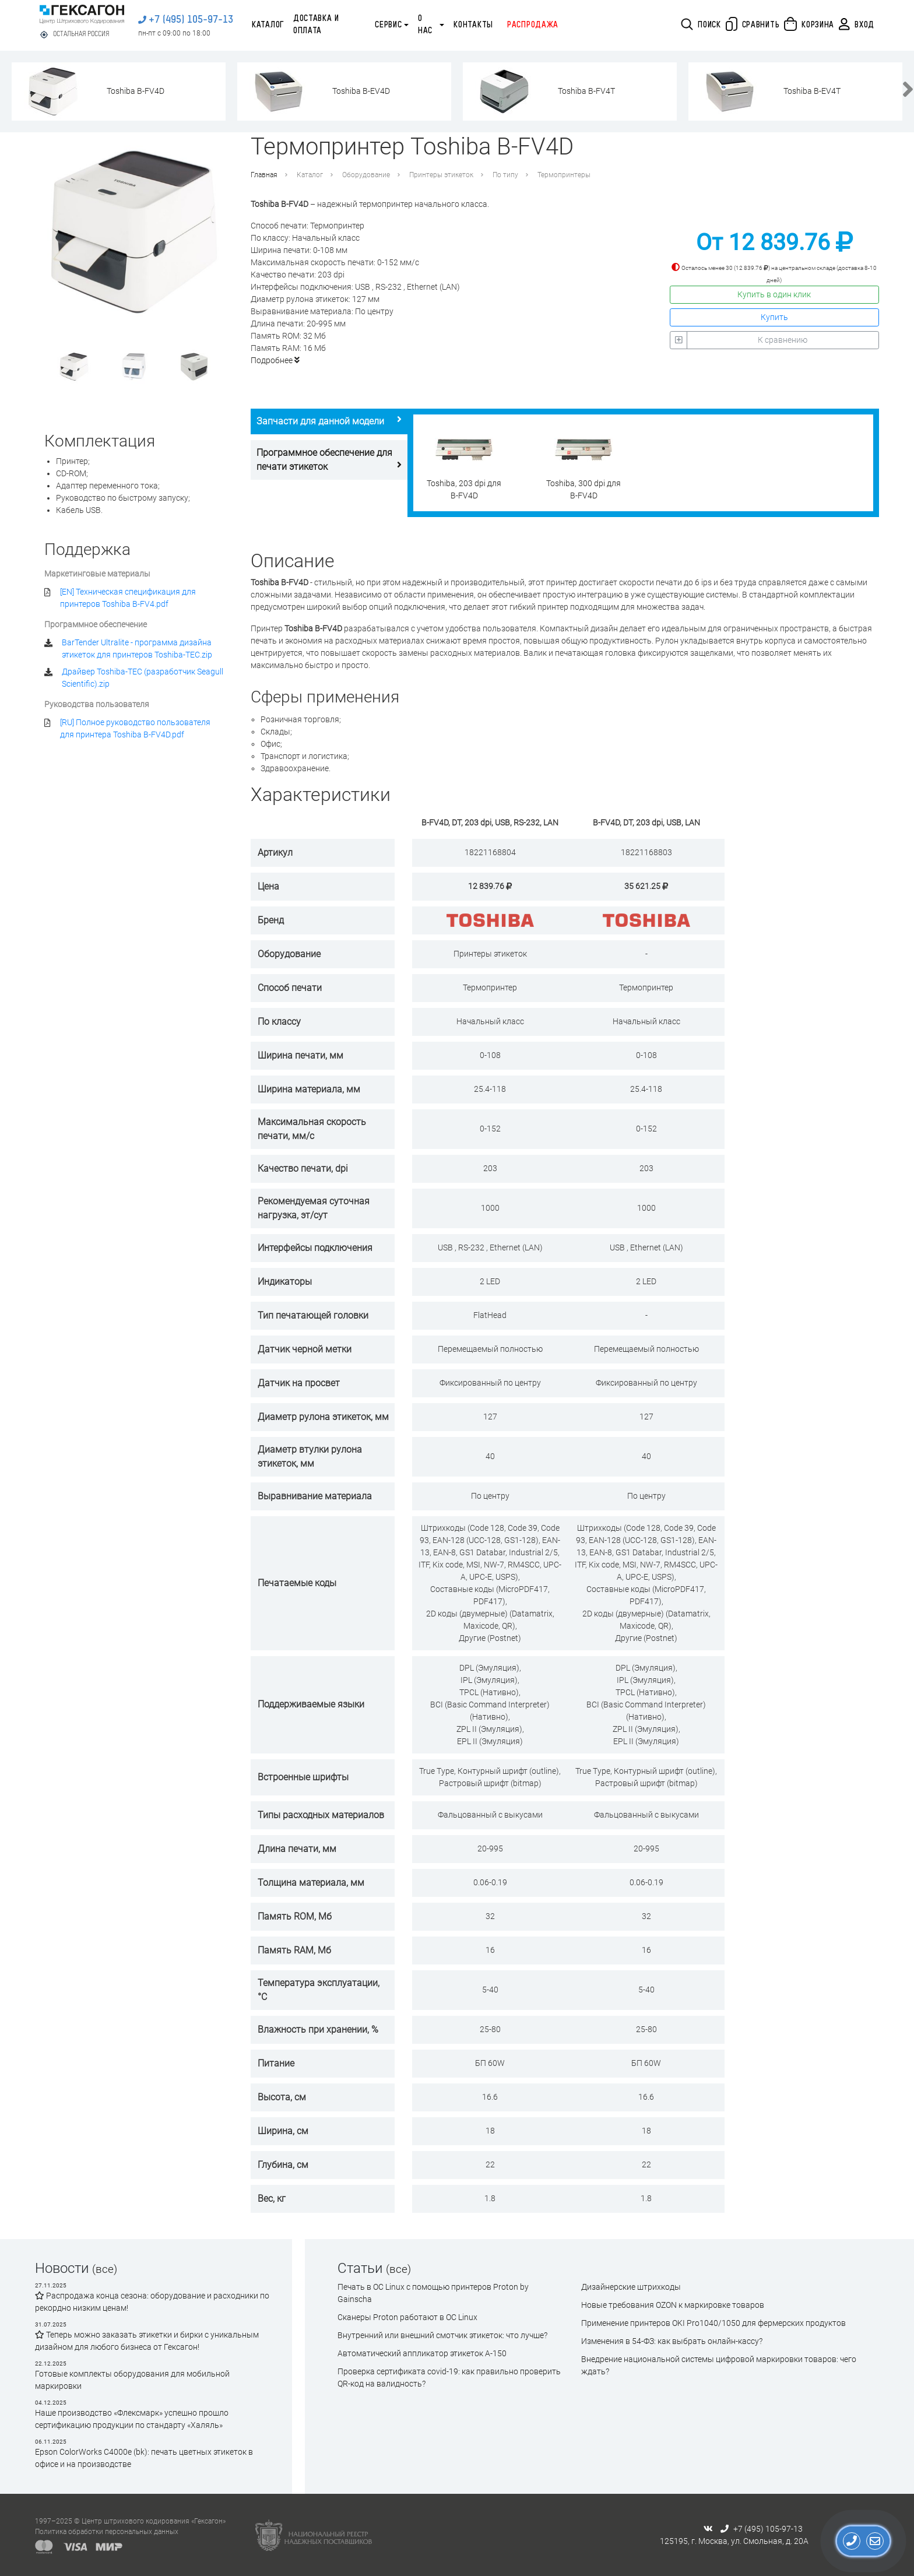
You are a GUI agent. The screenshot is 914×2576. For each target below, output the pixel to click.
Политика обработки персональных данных (106, 2532)
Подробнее (275, 360)
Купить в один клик (774, 294)
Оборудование (366, 175)
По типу (505, 175)
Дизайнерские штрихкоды (631, 2287)
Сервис (388, 25)
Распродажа (532, 25)
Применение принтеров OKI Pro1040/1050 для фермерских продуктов (713, 2323)
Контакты (473, 25)
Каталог (268, 25)
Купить (774, 317)
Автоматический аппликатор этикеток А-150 (422, 2353)
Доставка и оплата (316, 25)
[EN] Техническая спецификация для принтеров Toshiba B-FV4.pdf (128, 598)
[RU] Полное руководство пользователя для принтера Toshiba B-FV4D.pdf (135, 728)
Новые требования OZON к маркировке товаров (672, 2305)
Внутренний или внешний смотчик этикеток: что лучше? (442, 2335)
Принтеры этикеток (441, 175)
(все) (104, 2269)
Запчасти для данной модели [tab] (329, 420)
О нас (425, 25)
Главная (264, 175)
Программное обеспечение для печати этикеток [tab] (329, 459)
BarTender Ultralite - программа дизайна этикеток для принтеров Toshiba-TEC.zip (137, 648)
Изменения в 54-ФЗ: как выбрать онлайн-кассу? (671, 2341)
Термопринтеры (563, 175)
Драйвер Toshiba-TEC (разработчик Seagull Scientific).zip (142, 677)
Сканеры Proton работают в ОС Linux (407, 2317)
